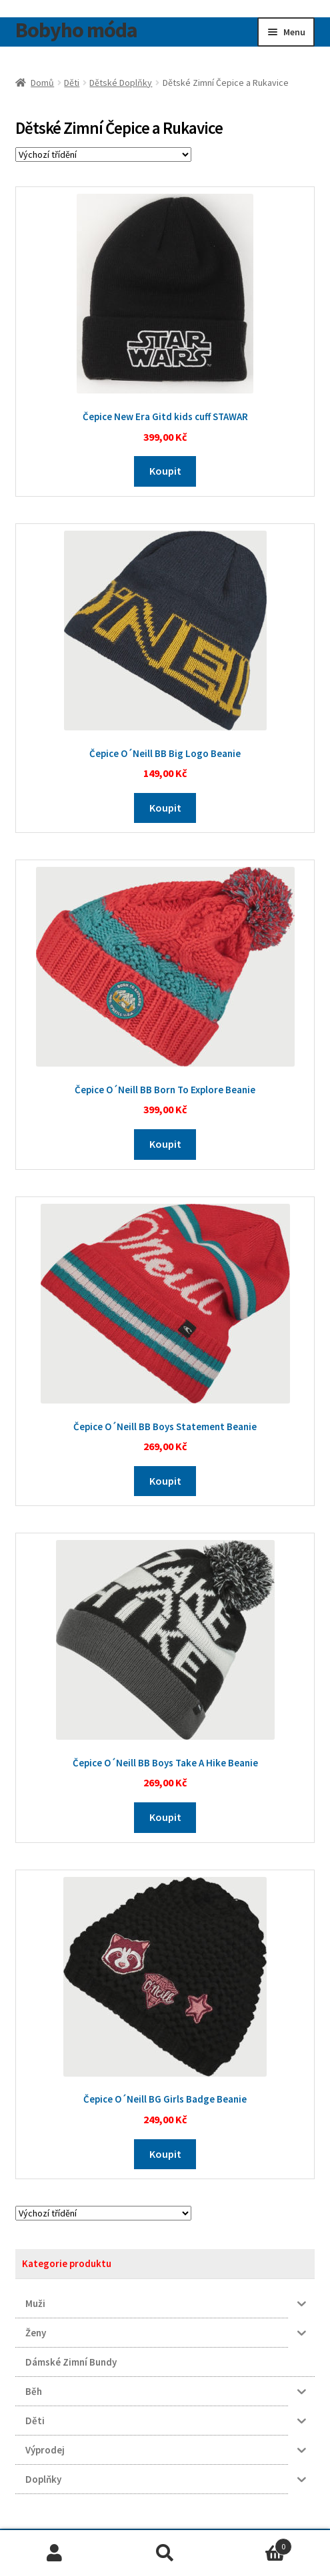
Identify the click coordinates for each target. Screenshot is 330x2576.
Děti (71, 83)
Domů (42, 83)
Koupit (165, 470)
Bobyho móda (76, 30)
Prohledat (165, 2553)
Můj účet (55, 2553)
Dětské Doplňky (120, 83)
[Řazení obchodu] (103, 154)
